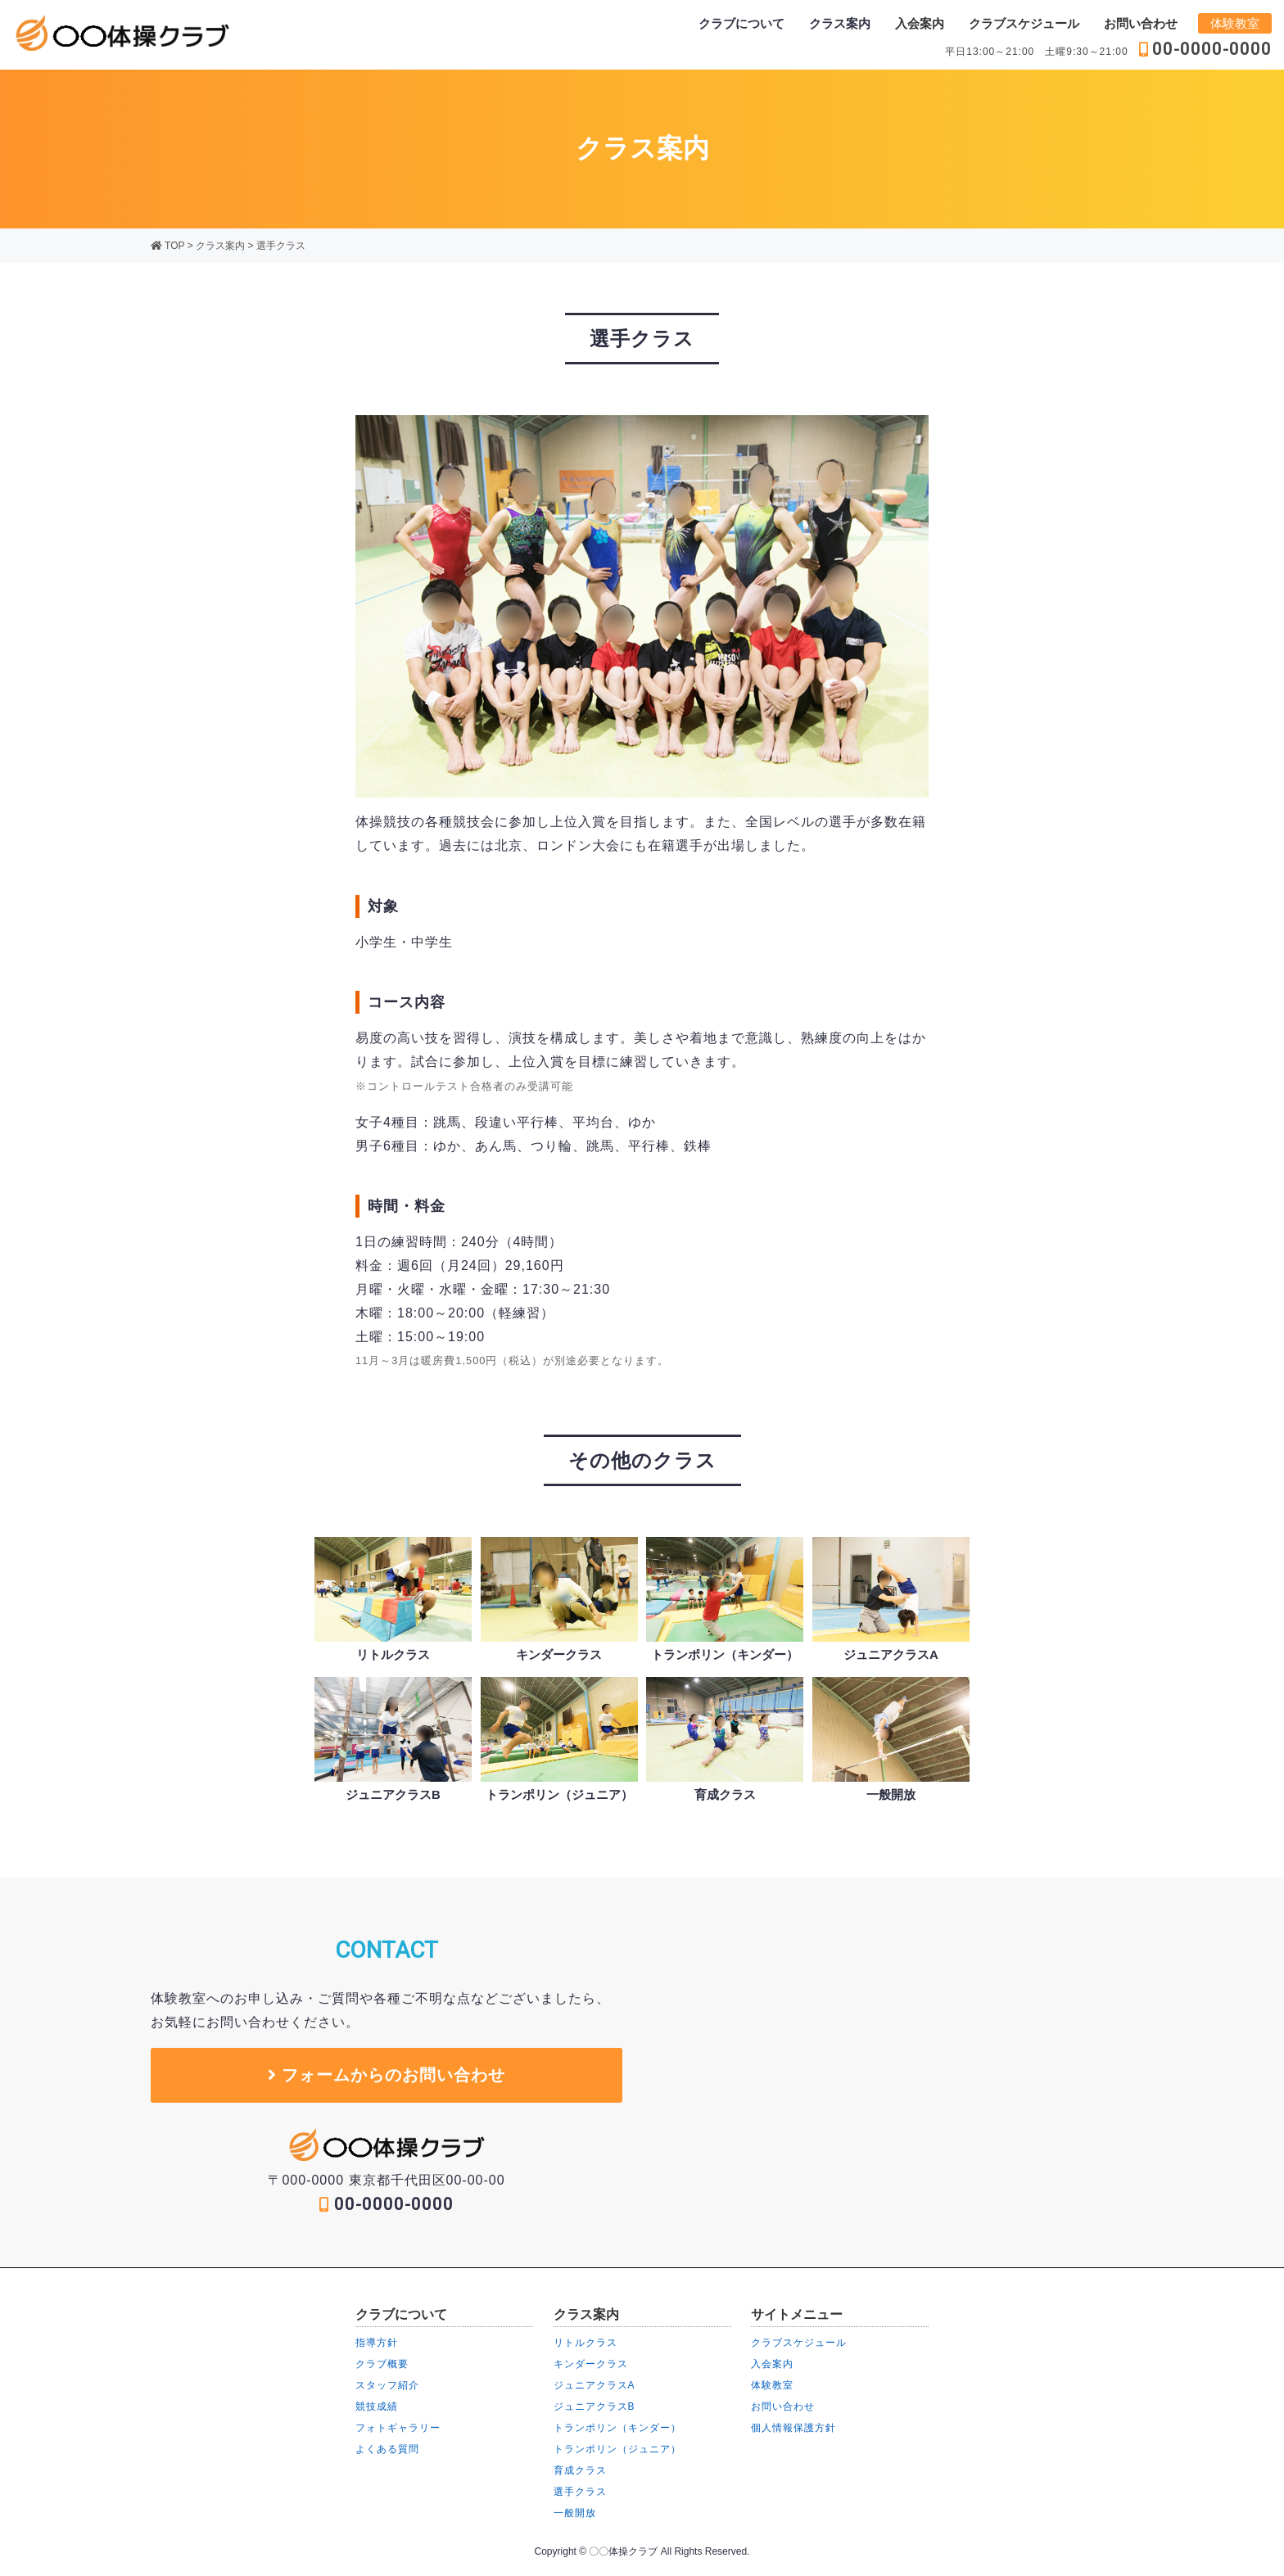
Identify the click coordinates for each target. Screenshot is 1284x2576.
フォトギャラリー (398, 2428)
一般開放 (575, 2513)
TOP (167, 245)
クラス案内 (220, 245)
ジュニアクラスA (594, 2385)
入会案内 (919, 23)
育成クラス (580, 2470)
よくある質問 (387, 2449)
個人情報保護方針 (793, 2428)
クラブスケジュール (1024, 23)
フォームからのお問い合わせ (387, 2075)
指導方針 (376, 2342)
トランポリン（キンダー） (617, 2428)
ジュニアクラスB (594, 2406)
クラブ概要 (382, 2364)
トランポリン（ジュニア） (617, 2449)
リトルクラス (585, 2342)
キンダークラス (591, 2364)
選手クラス (280, 245)
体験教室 (1234, 23)
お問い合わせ (1141, 23)
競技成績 (376, 2406)
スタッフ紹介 (387, 2385)
